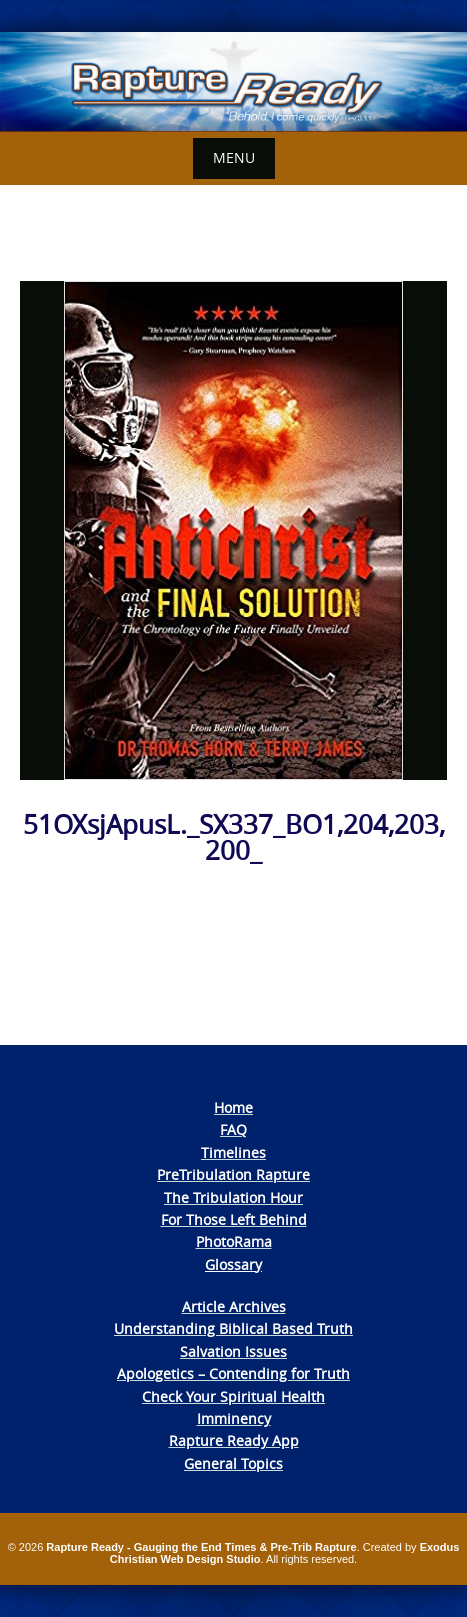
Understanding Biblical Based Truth (233, 1328)
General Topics (233, 1463)
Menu (234, 157)
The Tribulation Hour (233, 1197)
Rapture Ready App (234, 1440)
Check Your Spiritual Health (233, 1396)
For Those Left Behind (234, 1219)
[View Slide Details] (233, 82)
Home (233, 1107)
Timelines (233, 1152)
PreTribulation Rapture (233, 1174)
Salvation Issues (233, 1351)
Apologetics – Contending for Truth (233, 1373)
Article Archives (234, 1306)
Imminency (234, 1418)
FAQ (233, 1129)
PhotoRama (234, 1241)
